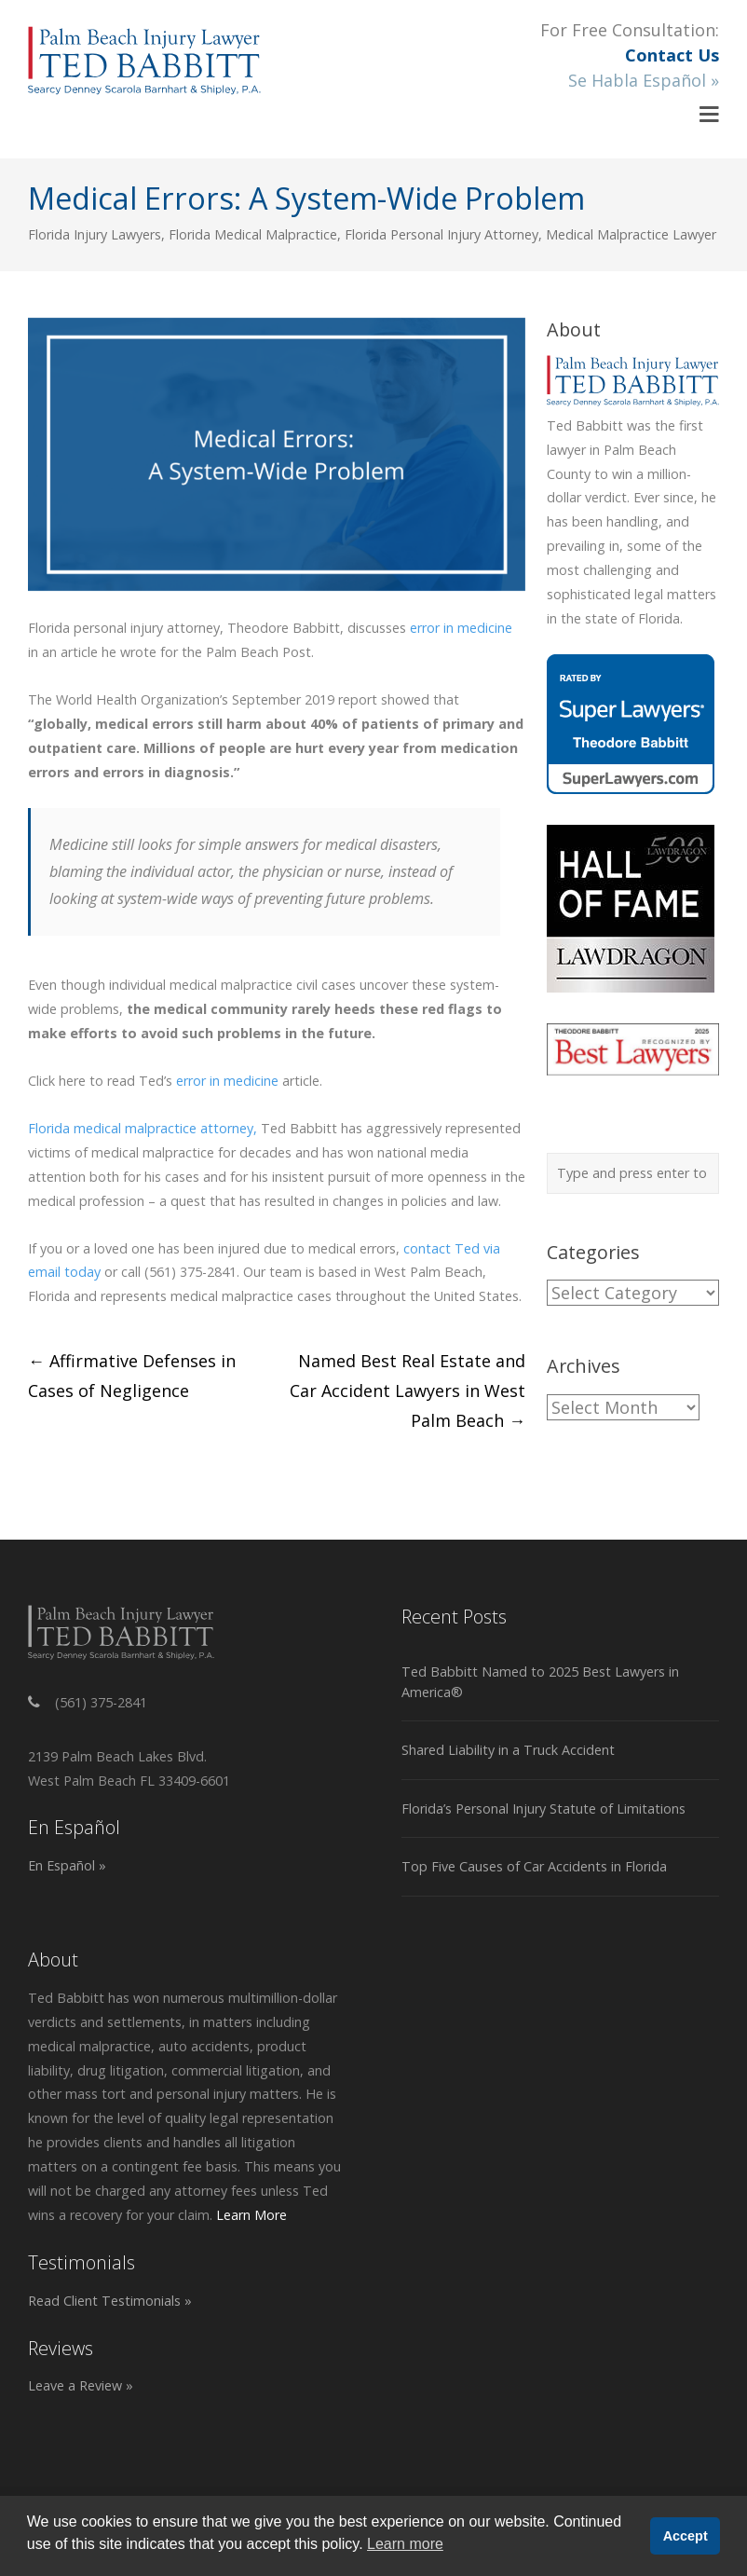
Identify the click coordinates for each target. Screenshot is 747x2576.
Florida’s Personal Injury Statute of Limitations (543, 1808)
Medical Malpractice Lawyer (631, 234)
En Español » (67, 1865)
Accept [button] (685, 2535)
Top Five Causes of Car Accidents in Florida (534, 1866)
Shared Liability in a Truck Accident (508, 1750)
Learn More (251, 2215)
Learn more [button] (405, 2544)
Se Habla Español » (643, 80)
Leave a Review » (80, 2385)
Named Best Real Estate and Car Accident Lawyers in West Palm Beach (407, 1391)
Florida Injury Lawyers (94, 234)
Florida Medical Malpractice (253, 234)
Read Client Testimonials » (110, 2300)
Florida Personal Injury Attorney (441, 234)
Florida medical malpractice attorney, (142, 1128)
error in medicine (461, 628)
